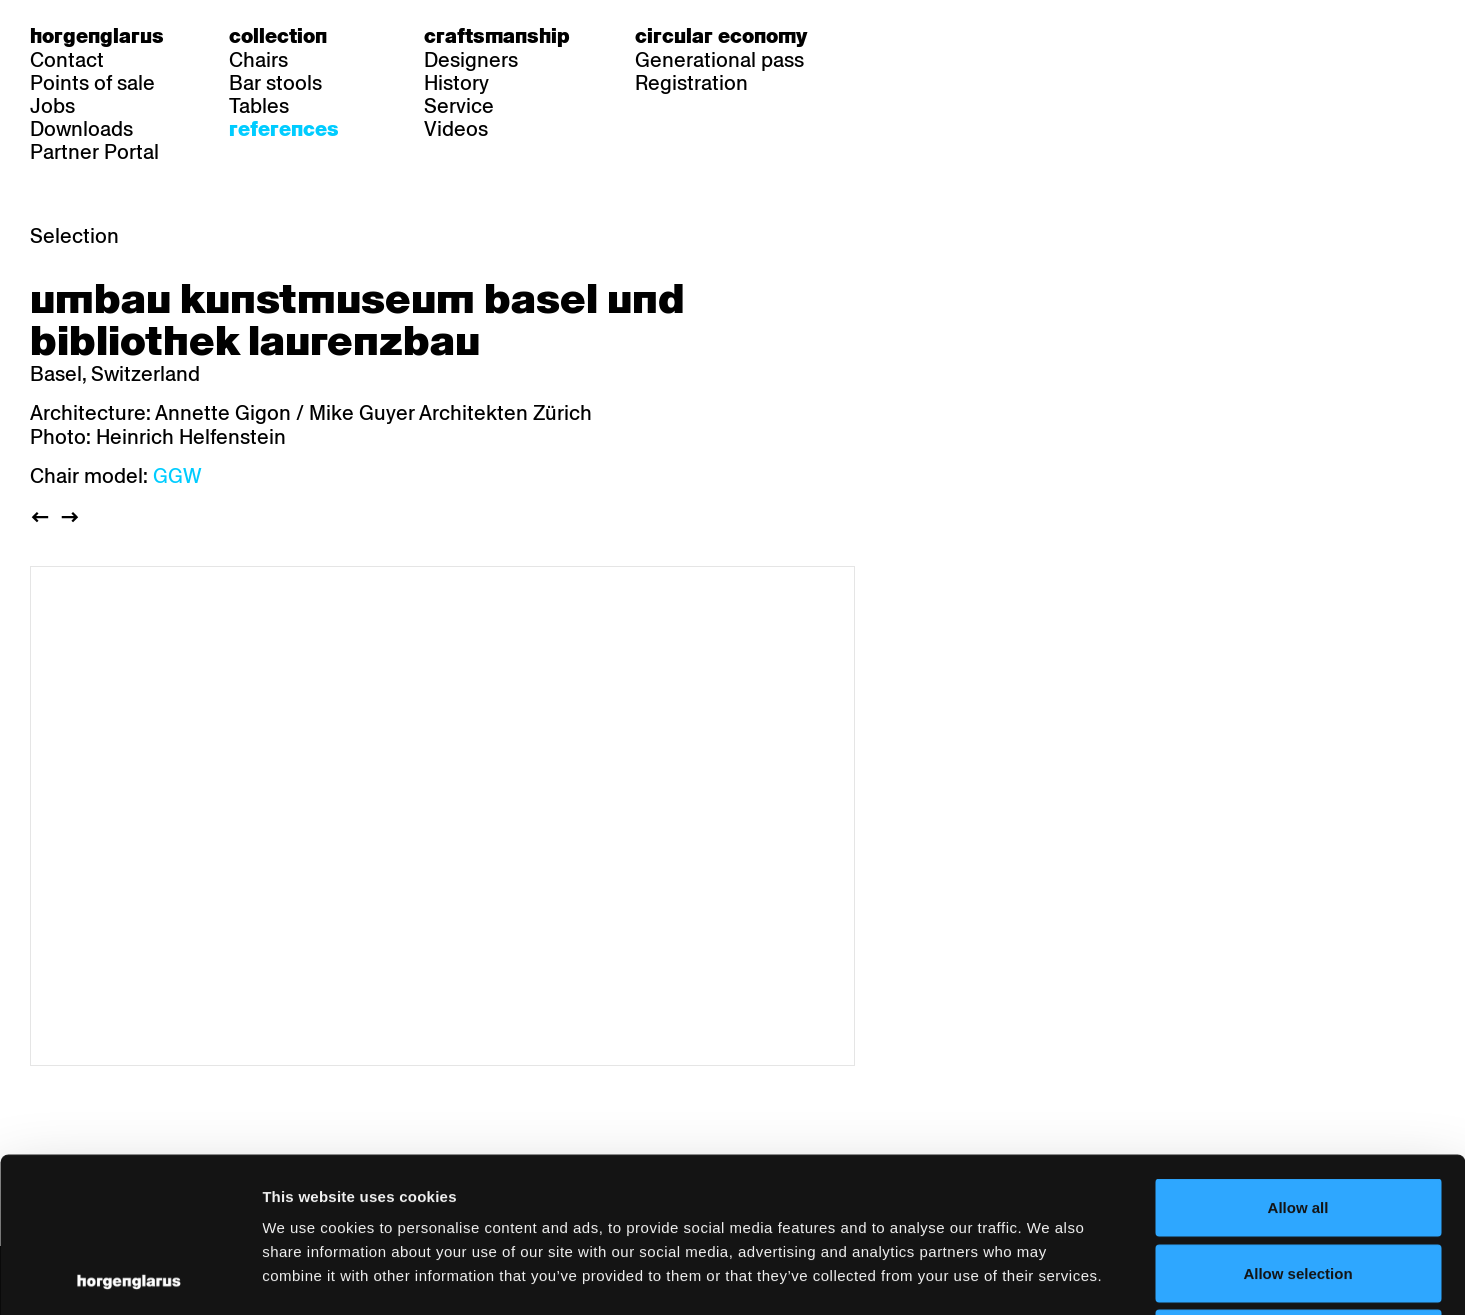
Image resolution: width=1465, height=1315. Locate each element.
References (284, 129)
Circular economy (721, 36)
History (456, 83)
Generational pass (719, 60)
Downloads (81, 129)
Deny (1298, 1183)
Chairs (258, 60)
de (884, 36)
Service (459, 106)
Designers (471, 60)
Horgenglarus (97, 36)
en (961, 36)
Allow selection (1297, 1118)
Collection (278, 36)
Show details (1045, 1275)
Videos (456, 129)
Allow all (1298, 1052)
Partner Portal (94, 152)
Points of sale (92, 83)
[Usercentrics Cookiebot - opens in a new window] (129, 1276)
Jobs (52, 106)
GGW (177, 476)
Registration (691, 83)
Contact (67, 60)
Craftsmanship (497, 36)
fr (922, 36)
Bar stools (275, 83)
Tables (259, 106)
